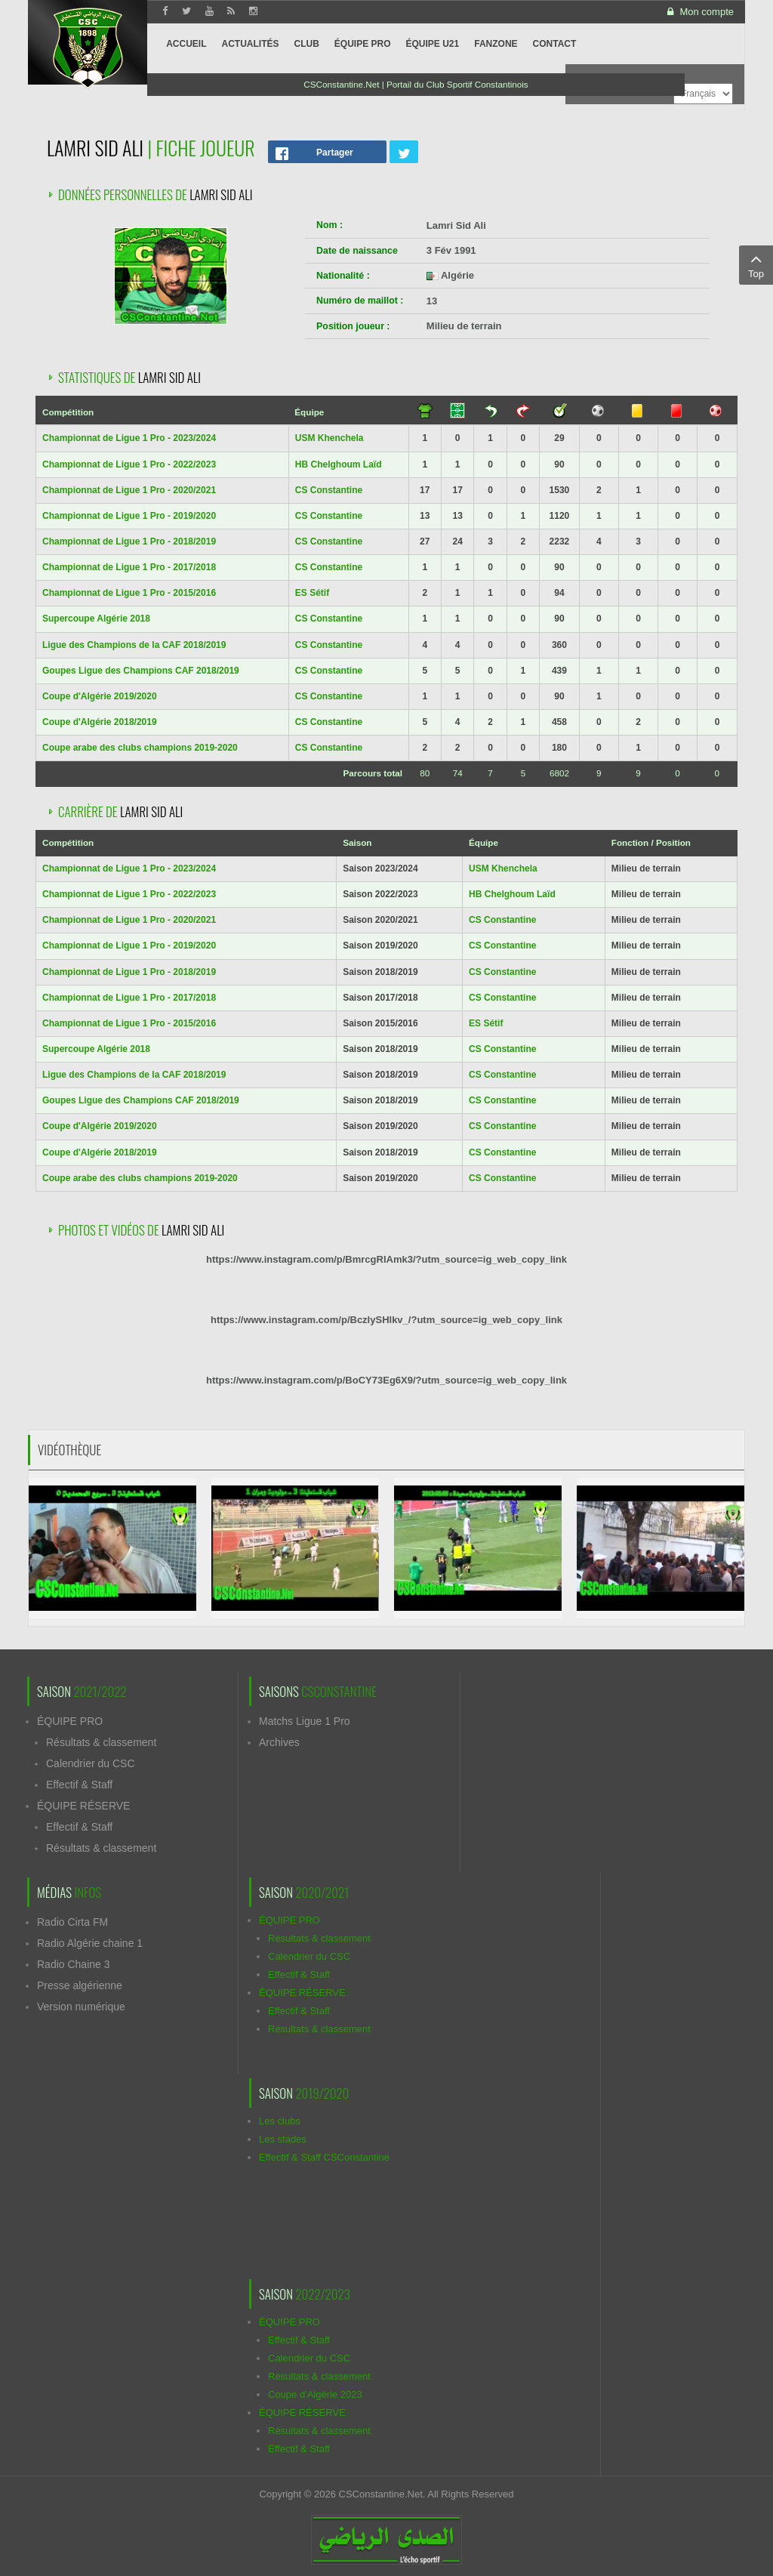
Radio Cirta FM (72, 1922)
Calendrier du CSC (90, 1763)
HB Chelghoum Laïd (338, 464)
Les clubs (279, 2121)
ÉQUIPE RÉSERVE (83, 1806)
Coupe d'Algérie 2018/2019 (99, 722)
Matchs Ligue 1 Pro (304, 1721)
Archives (279, 1742)
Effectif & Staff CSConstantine (324, 2157)
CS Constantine (328, 490)
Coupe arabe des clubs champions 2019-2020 (140, 747)
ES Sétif (312, 593)
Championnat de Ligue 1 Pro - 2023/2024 (129, 438)
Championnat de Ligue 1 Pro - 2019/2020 (129, 516)
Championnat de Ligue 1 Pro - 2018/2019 (129, 541)
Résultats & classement (101, 1742)
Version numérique (81, 2007)
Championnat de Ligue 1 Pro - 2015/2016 (129, 593)
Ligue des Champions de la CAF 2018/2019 (134, 645)
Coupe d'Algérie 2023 (315, 2394)
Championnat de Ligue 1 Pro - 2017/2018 (129, 567)
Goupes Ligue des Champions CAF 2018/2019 (140, 670)
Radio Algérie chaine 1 (90, 1943)
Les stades (282, 2139)
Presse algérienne (79, 1985)
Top (756, 264)
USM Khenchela (329, 438)
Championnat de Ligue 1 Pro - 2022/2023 (129, 464)
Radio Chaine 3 (73, 1964)
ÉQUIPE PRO (70, 1721)
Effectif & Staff (79, 1785)
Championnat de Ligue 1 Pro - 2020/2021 (129, 490)
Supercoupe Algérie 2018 (96, 618)
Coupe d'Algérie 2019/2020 (99, 696)
